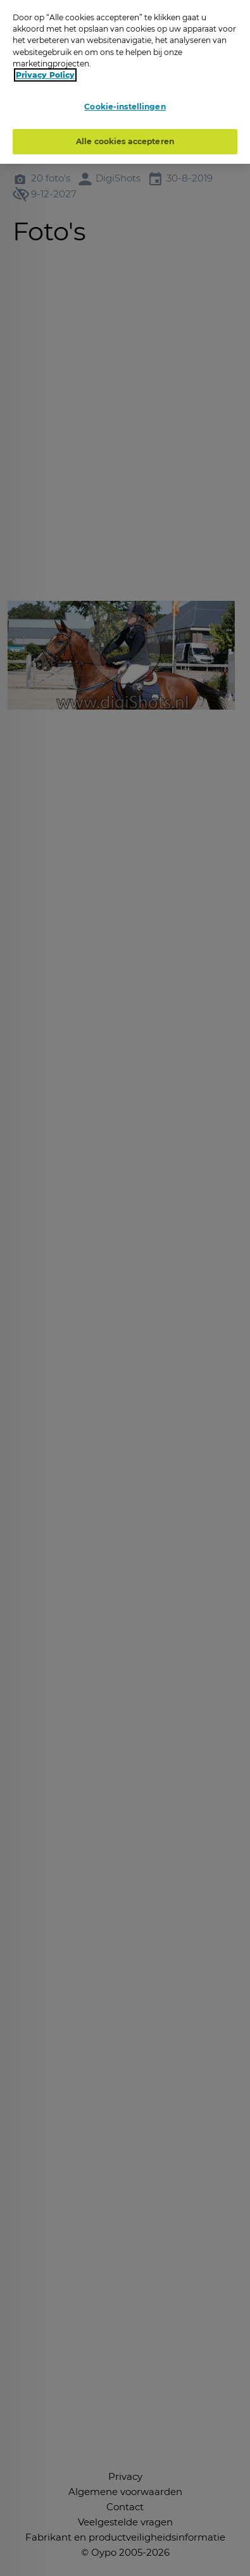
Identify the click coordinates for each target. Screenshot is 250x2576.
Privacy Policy (45, 75)
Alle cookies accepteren (125, 141)
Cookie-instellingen (124, 106)
